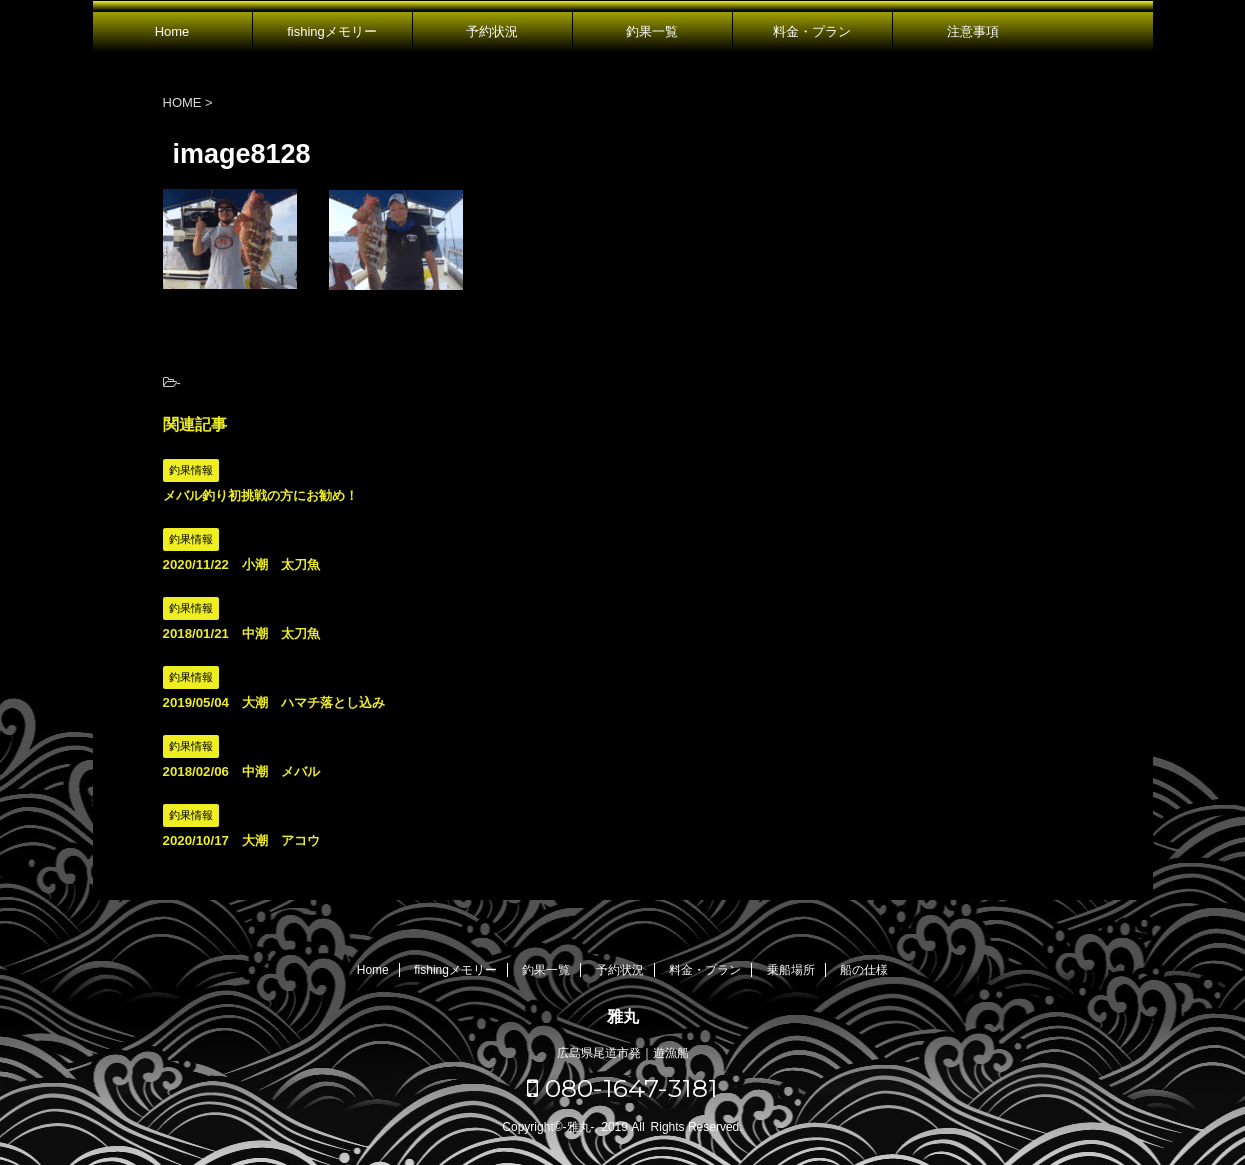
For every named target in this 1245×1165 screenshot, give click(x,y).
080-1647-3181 (622, 1088)
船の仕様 (864, 970)
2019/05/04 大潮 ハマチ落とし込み (274, 702)
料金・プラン (812, 31)
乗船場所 (791, 970)
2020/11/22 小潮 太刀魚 (241, 564)
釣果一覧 (652, 31)
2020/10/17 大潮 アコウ (241, 840)
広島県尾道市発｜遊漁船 (623, 1053)
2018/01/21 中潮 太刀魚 (241, 633)
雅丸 (623, 1016)
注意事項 (973, 31)
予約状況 (492, 31)
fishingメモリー (332, 31)
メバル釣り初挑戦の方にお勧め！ (260, 495)
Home (172, 31)
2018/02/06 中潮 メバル (241, 771)
